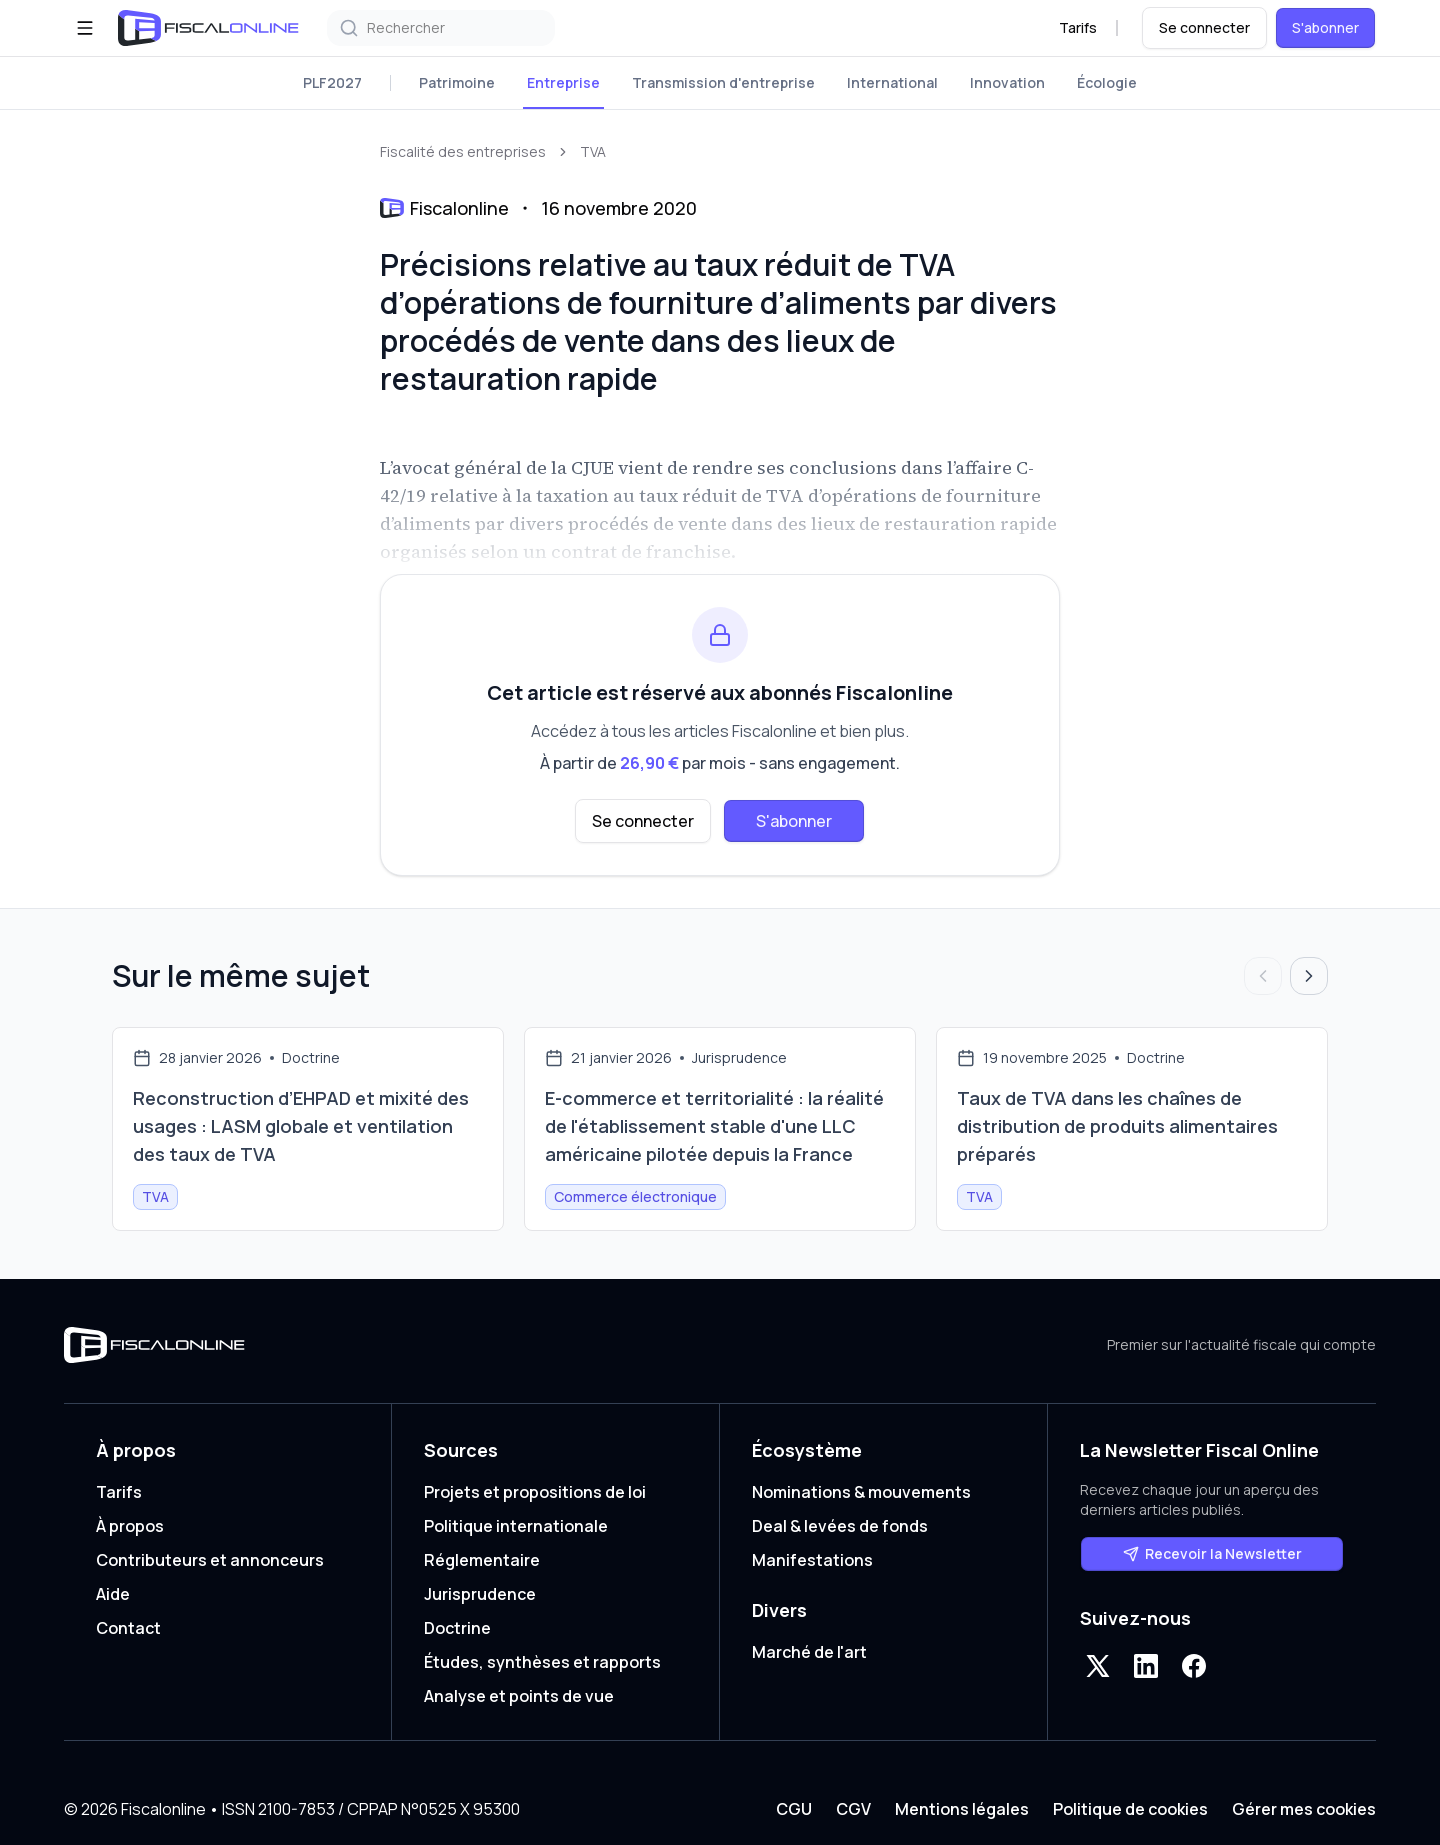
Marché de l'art (809, 1652)
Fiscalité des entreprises (463, 151)
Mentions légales (962, 1809)
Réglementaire (482, 1560)
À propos (130, 1526)
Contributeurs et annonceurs (210, 1560)
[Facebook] (1194, 1666)
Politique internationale (516, 1526)
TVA (593, 151)
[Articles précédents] (1263, 976)
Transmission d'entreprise (723, 82)
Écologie (1107, 82)
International (892, 82)
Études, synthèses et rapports (542, 1662)
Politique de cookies (1130, 1809)
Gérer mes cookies (1304, 1809)
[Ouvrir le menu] (85, 28)
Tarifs (1078, 27)
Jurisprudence (480, 1594)
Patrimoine (457, 82)
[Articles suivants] (1309, 976)
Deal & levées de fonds (840, 1526)
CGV (853, 1809)
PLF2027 (332, 82)
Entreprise (563, 82)
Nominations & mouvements (861, 1492)
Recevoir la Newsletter (1212, 1553)
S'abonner (1325, 27)
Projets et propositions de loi (535, 1492)
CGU (794, 1809)
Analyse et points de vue (519, 1696)
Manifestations (812, 1560)
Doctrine (457, 1628)
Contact (128, 1628)
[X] (1098, 1666)
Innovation (1007, 82)
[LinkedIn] (1146, 1666)
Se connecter (1204, 27)
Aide (113, 1594)
